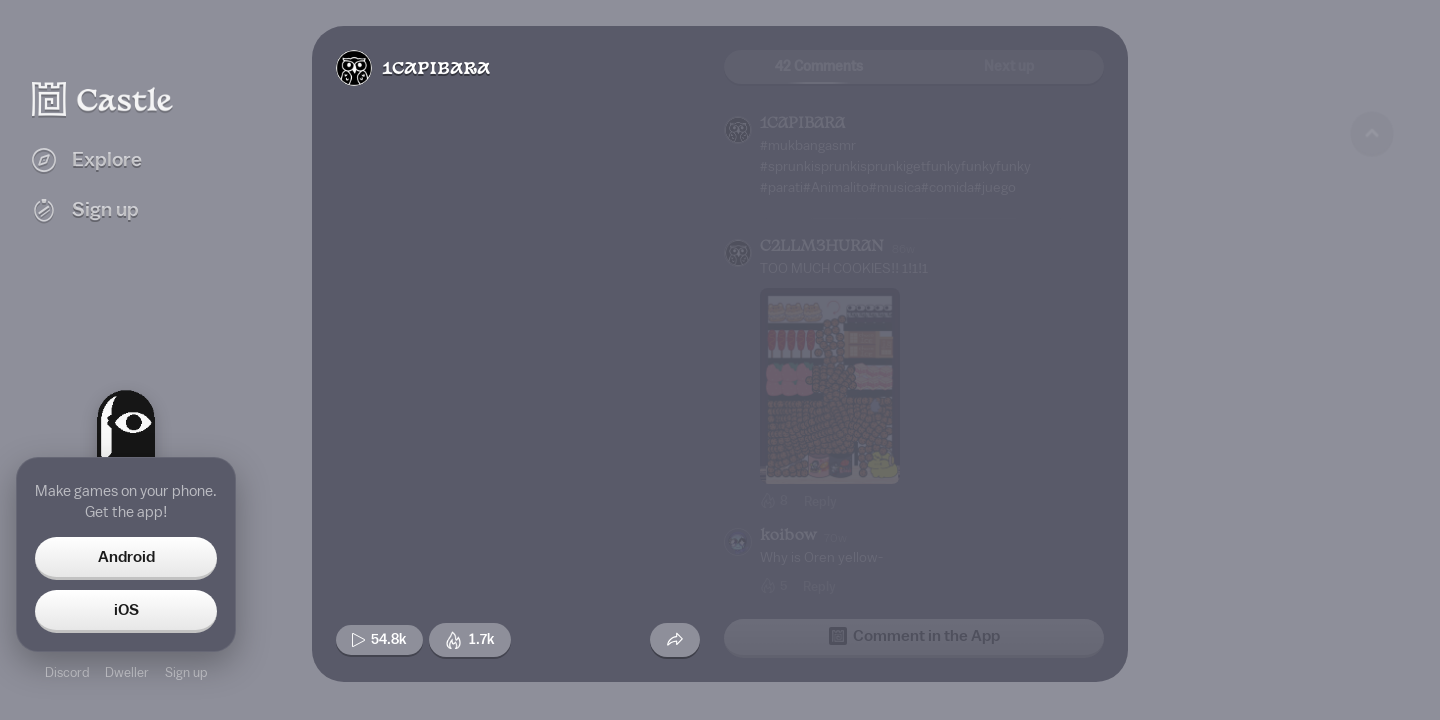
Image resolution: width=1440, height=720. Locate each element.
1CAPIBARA (436, 69)
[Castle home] (103, 99)
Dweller (127, 672)
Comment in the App (914, 636)
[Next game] (1372, 595)
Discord (67, 672)
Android (126, 557)
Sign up (186, 672)
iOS (126, 610)
